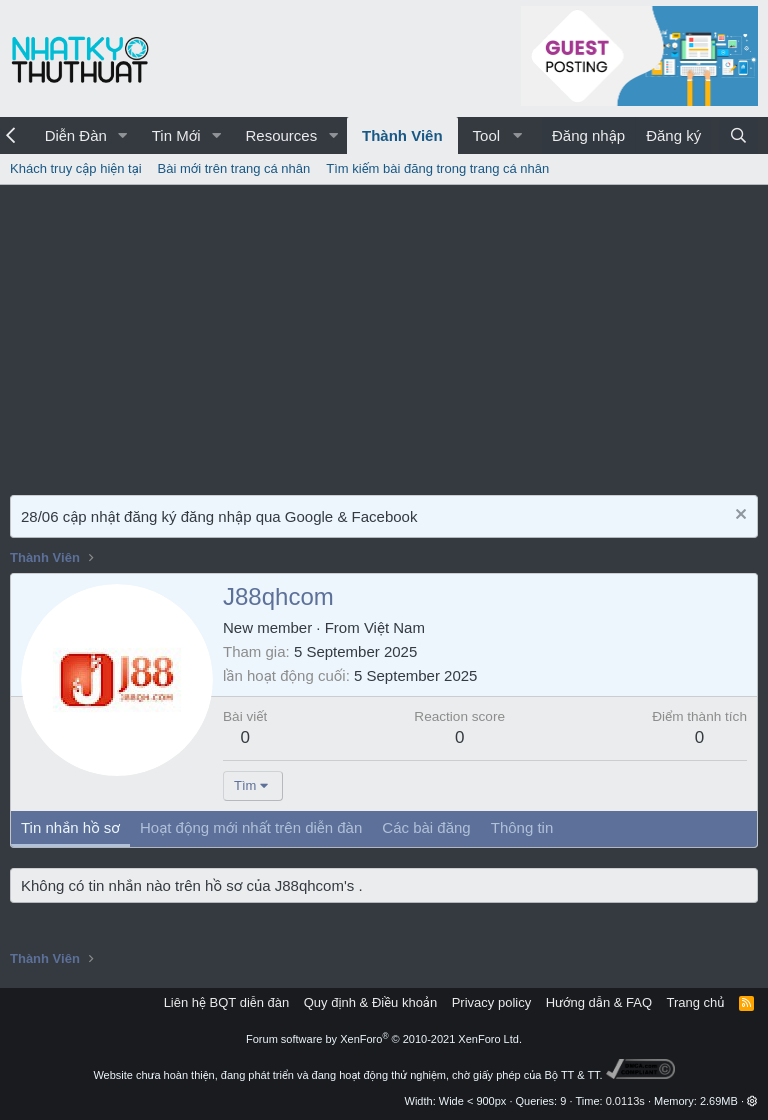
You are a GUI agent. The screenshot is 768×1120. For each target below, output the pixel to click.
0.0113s (625, 1101)
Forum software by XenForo (384, 1039)
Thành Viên (402, 135)
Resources (281, 135)
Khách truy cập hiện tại (76, 168)
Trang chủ (696, 1002)
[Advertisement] (384, 335)
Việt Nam (394, 627)
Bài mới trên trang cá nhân (234, 168)
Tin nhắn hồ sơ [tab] (70, 827)
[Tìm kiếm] (738, 135)
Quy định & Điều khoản (370, 1002)
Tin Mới (176, 135)
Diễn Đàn (76, 135)
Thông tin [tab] (522, 827)
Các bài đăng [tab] (426, 827)
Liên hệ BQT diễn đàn (227, 1002)
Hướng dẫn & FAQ (599, 1002)
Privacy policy (491, 1002)
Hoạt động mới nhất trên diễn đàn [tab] (251, 827)
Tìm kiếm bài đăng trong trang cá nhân (437, 168)
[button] (123, 135)
